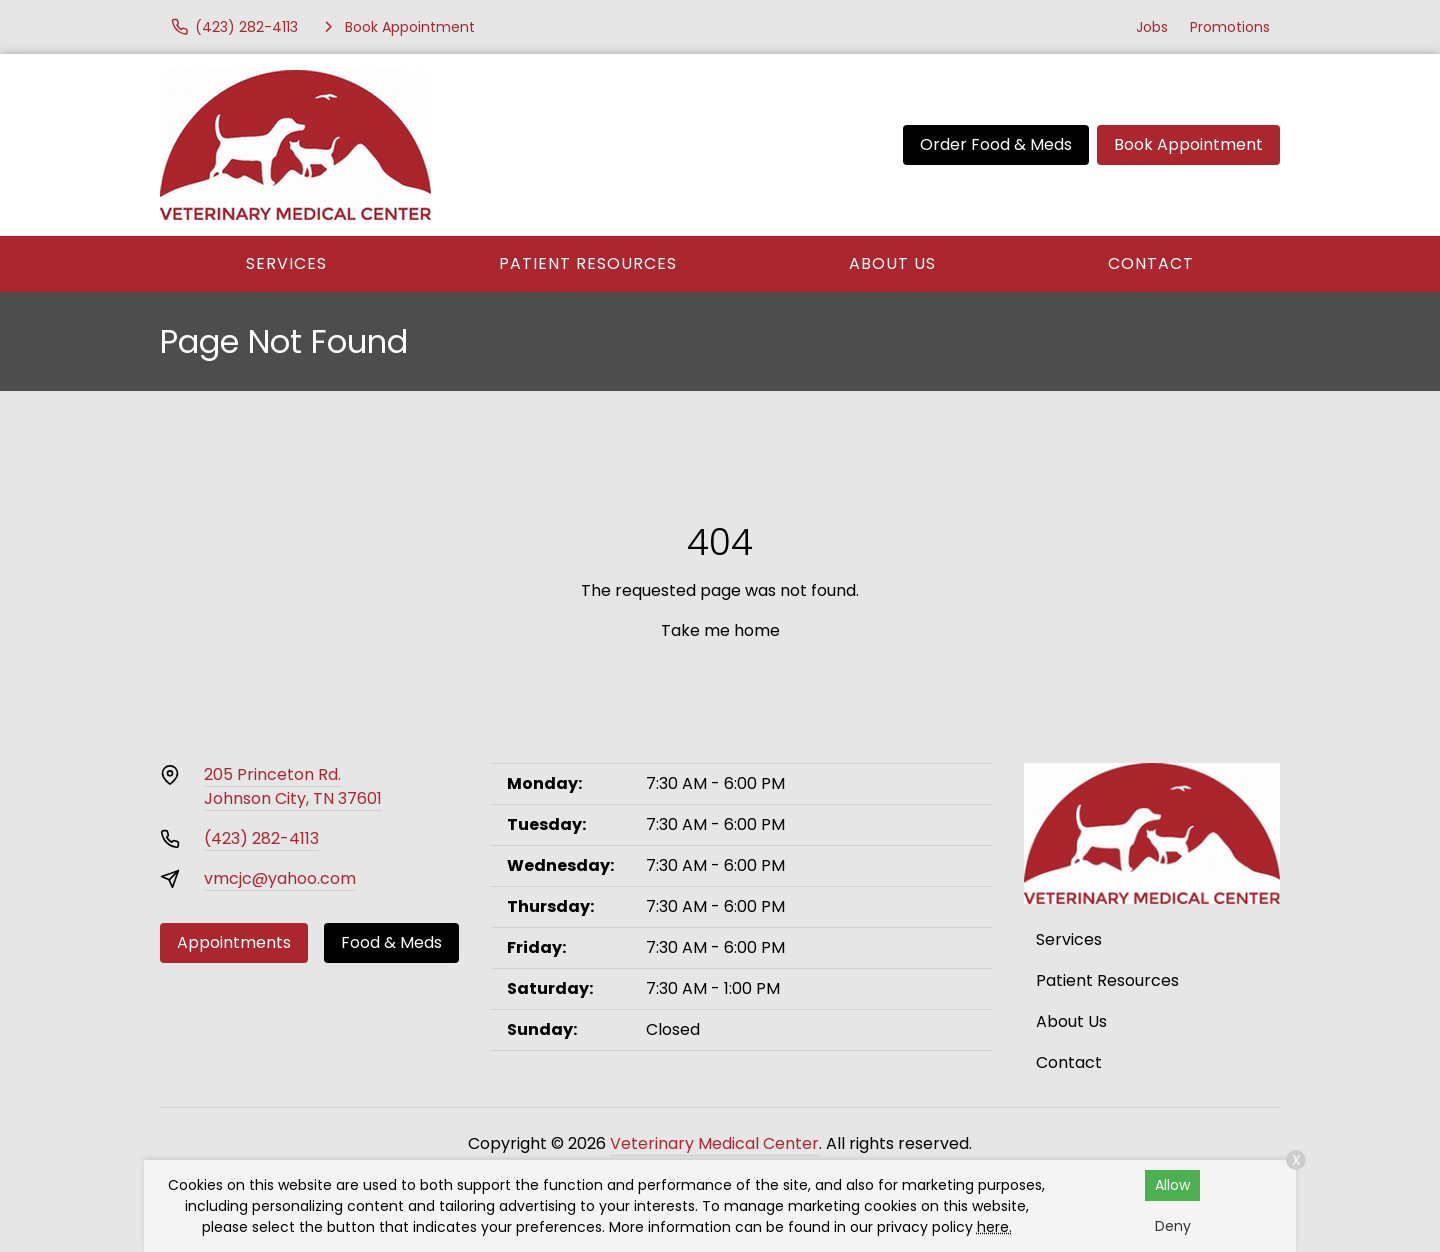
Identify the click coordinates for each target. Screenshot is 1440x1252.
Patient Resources (588, 263)
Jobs (1152, 27)
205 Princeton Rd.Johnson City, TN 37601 (293, 786)
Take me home (720, 630)
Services (286, 263)
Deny (1173, 1226)
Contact (1151, 263)
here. (994, 1227)
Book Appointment (1188, 144)
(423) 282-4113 (261, 838)
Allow (1172, 1185)
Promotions (1230, 27)
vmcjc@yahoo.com (280, 878)
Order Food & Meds (996, 144)
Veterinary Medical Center (714, 1143)
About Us (892, 263)
